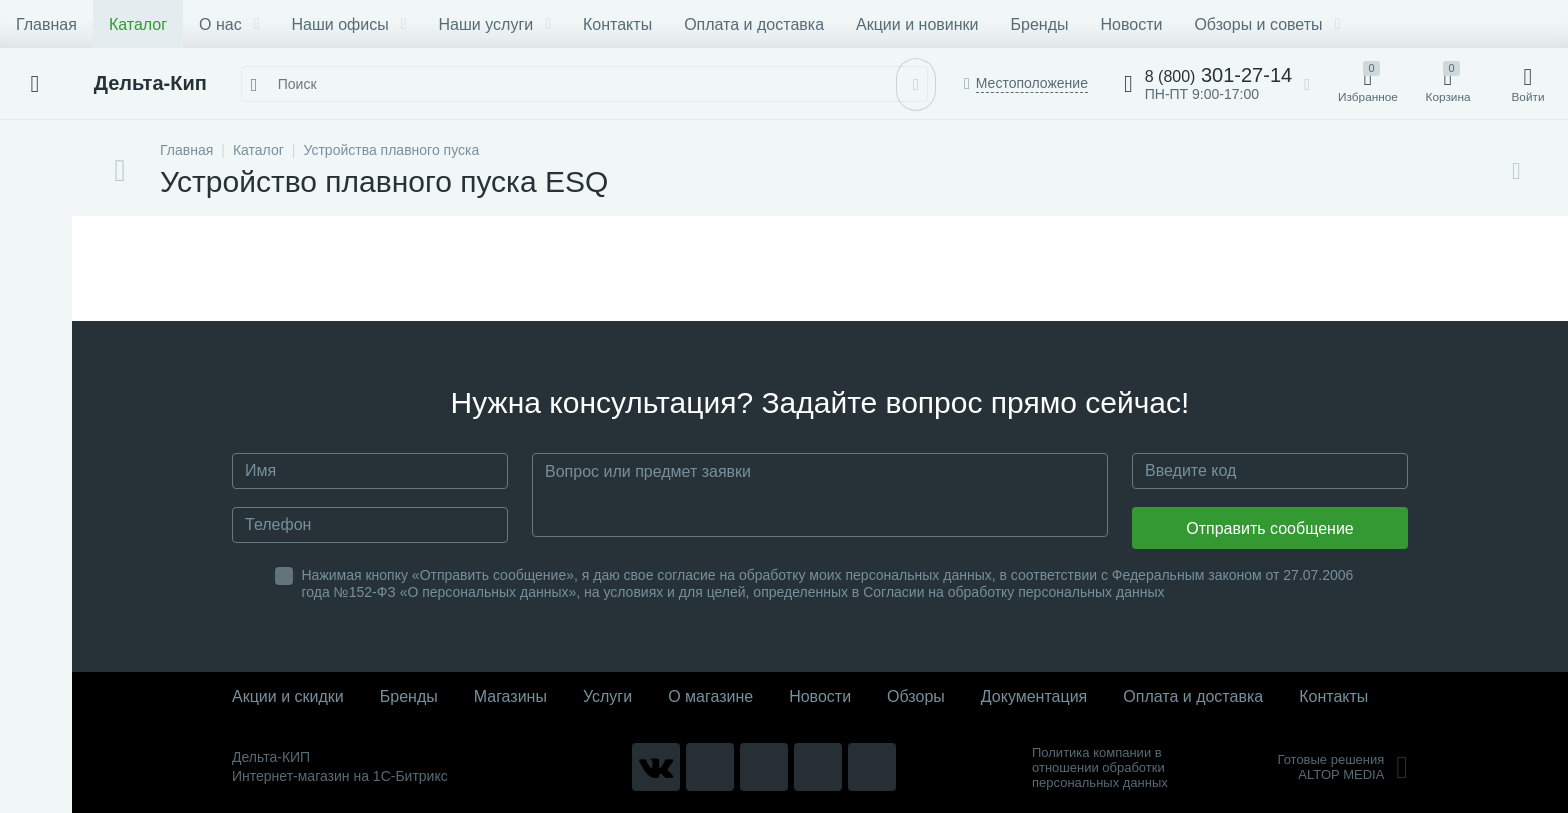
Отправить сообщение (1269, 528)
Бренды (1040, 24)
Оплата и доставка (754, 24)
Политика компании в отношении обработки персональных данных (1100, 767)
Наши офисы (349, 24)
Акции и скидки (288, 696)
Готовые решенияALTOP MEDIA (1342, 767)
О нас (229, 24)
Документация (1034, 696)
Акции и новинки (917, 24)
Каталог (138, 24)
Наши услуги (495, 24)
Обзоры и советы (1267, 24)
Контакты (617, 24)
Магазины (510, 696)
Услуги (607, 696)
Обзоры (916, 696)
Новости (1131, 24)
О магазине (710, 696)
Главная (46, 24)
